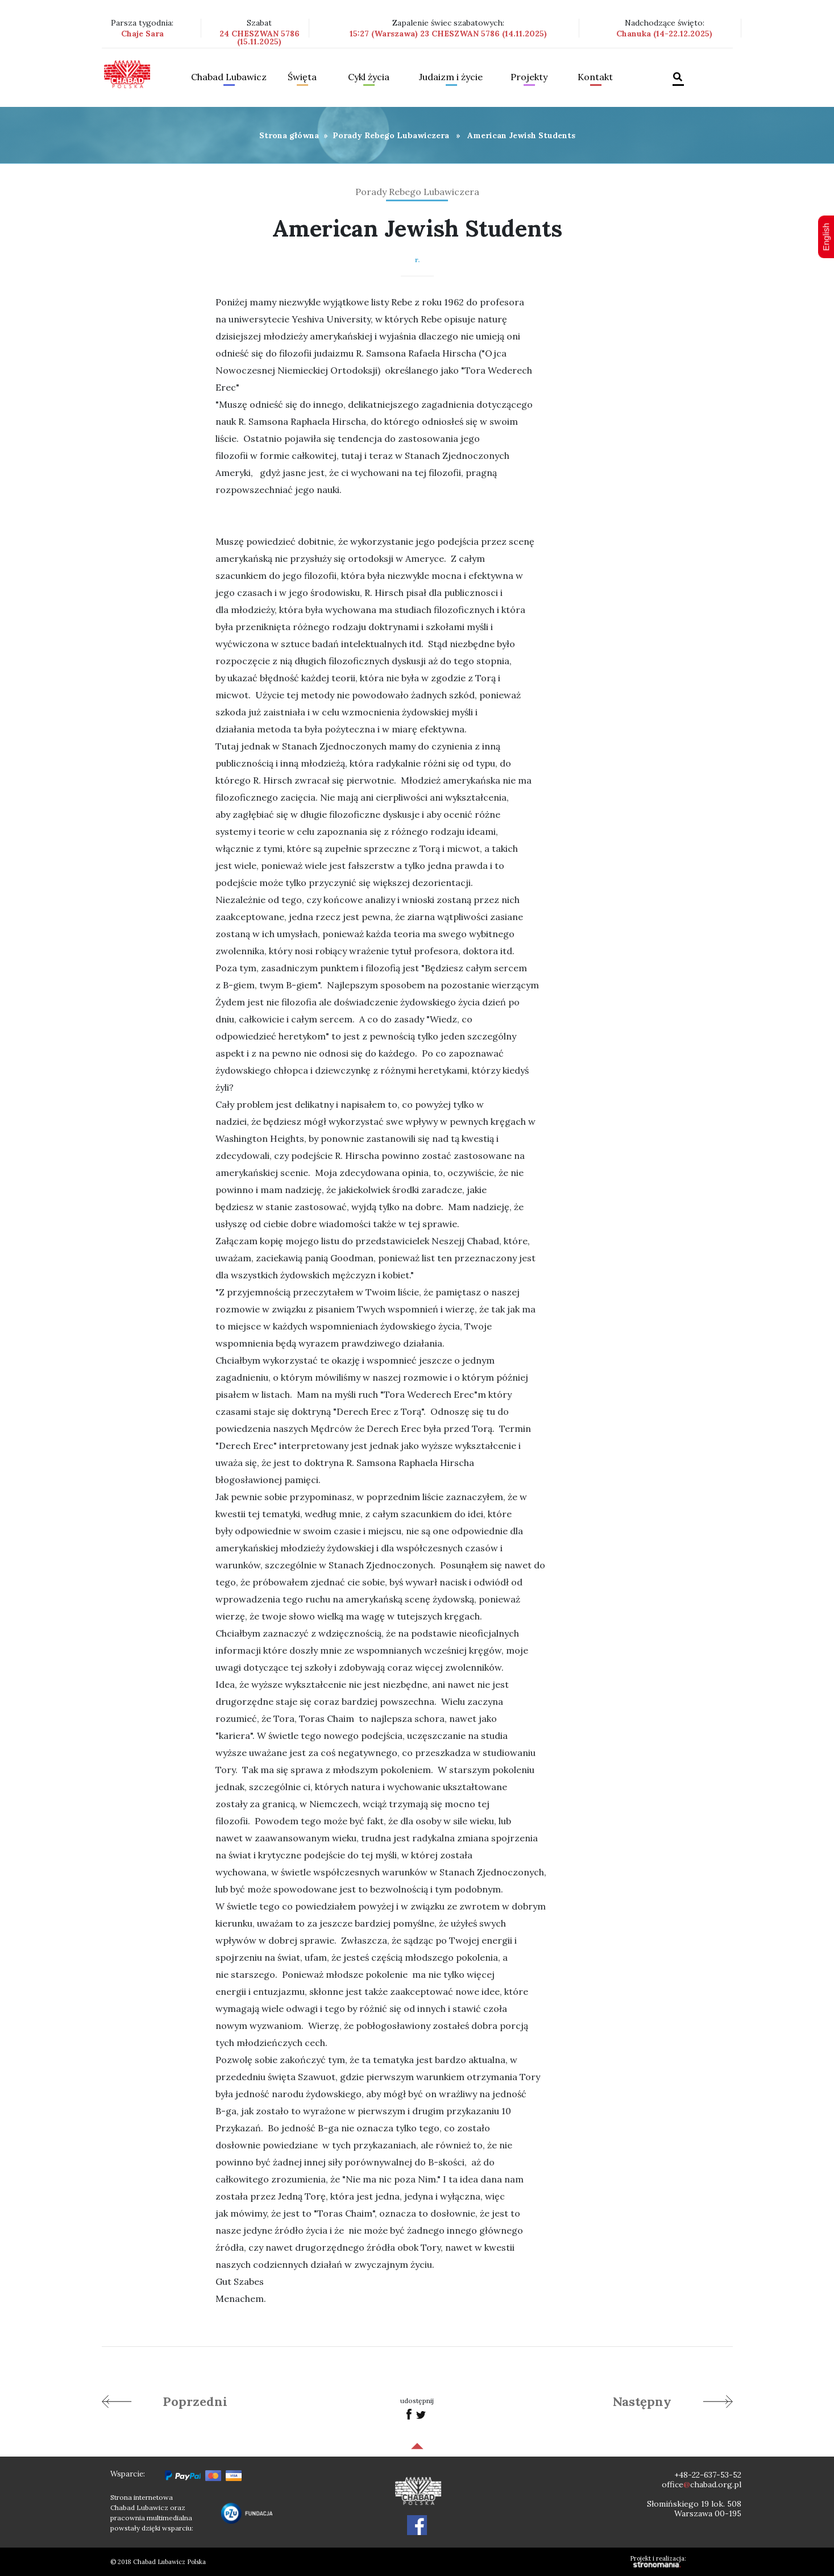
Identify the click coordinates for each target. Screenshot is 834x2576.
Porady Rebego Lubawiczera (391, 135)
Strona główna (289, 135)
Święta (302, 77)
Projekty (529, 77)
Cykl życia (368, 77)
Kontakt (595, 77)
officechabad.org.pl (701, 2484)
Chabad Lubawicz (229, 77)
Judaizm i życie (451, 77)
